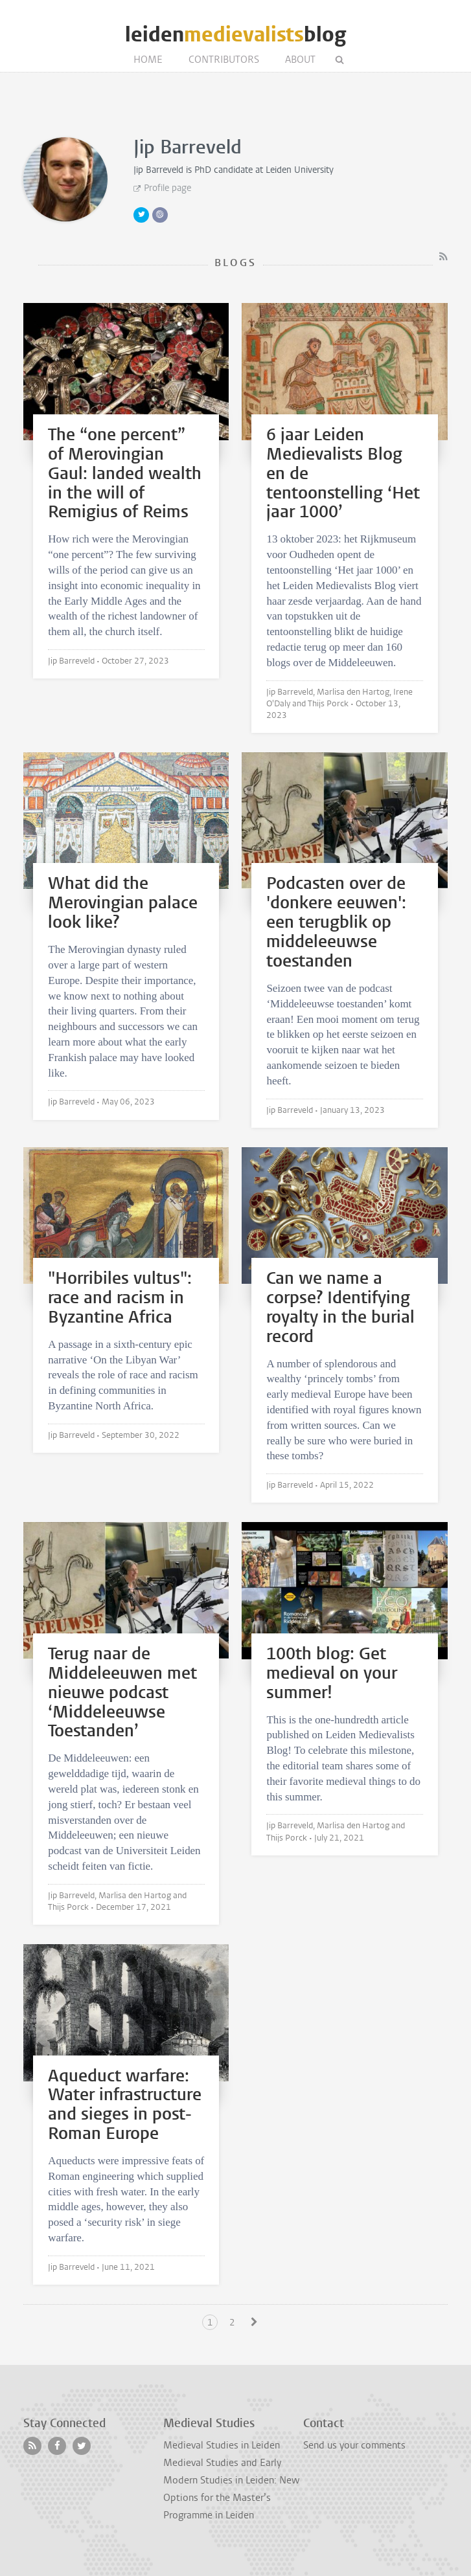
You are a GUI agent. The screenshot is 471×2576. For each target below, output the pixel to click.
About (300, 59)
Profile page (167, 188)
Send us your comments (354, 2445)
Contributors (224, 59)
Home (148, 59)
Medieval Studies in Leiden (221, 2445)
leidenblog (235, 35)
